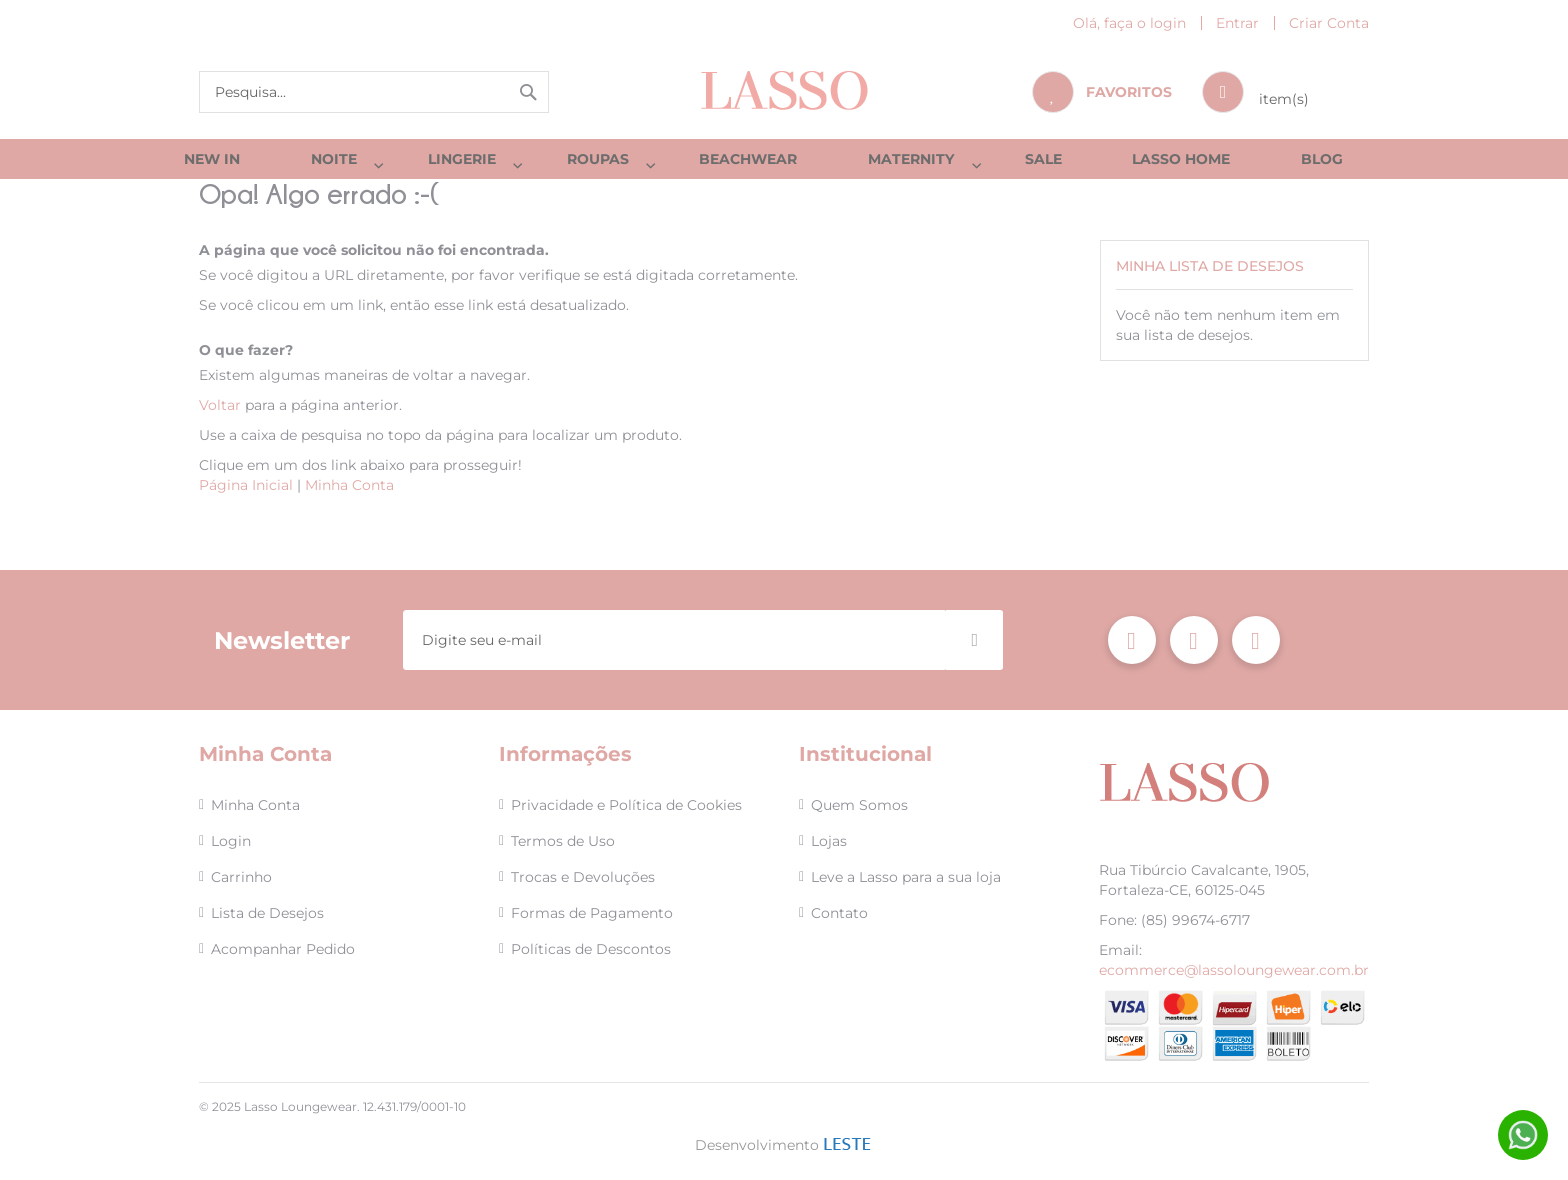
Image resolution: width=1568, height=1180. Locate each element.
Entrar (1237, 23)
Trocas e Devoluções (583, 877)
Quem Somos (859, 805)
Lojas (829, 841)
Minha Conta (349, 495)
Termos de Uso (563, 841)
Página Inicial (246, 495)
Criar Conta (1329, 23)
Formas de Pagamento (592, 913)
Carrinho (241, 877)
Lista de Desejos (267, 913)
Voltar (220, 415)
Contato (839, 913)
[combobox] (374, 92)
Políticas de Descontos (591, 949)
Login (231, 841)
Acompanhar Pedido (283, 949)
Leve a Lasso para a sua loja (906, 877)
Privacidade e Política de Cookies (626, 805)
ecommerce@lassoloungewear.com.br (1234, 970)
